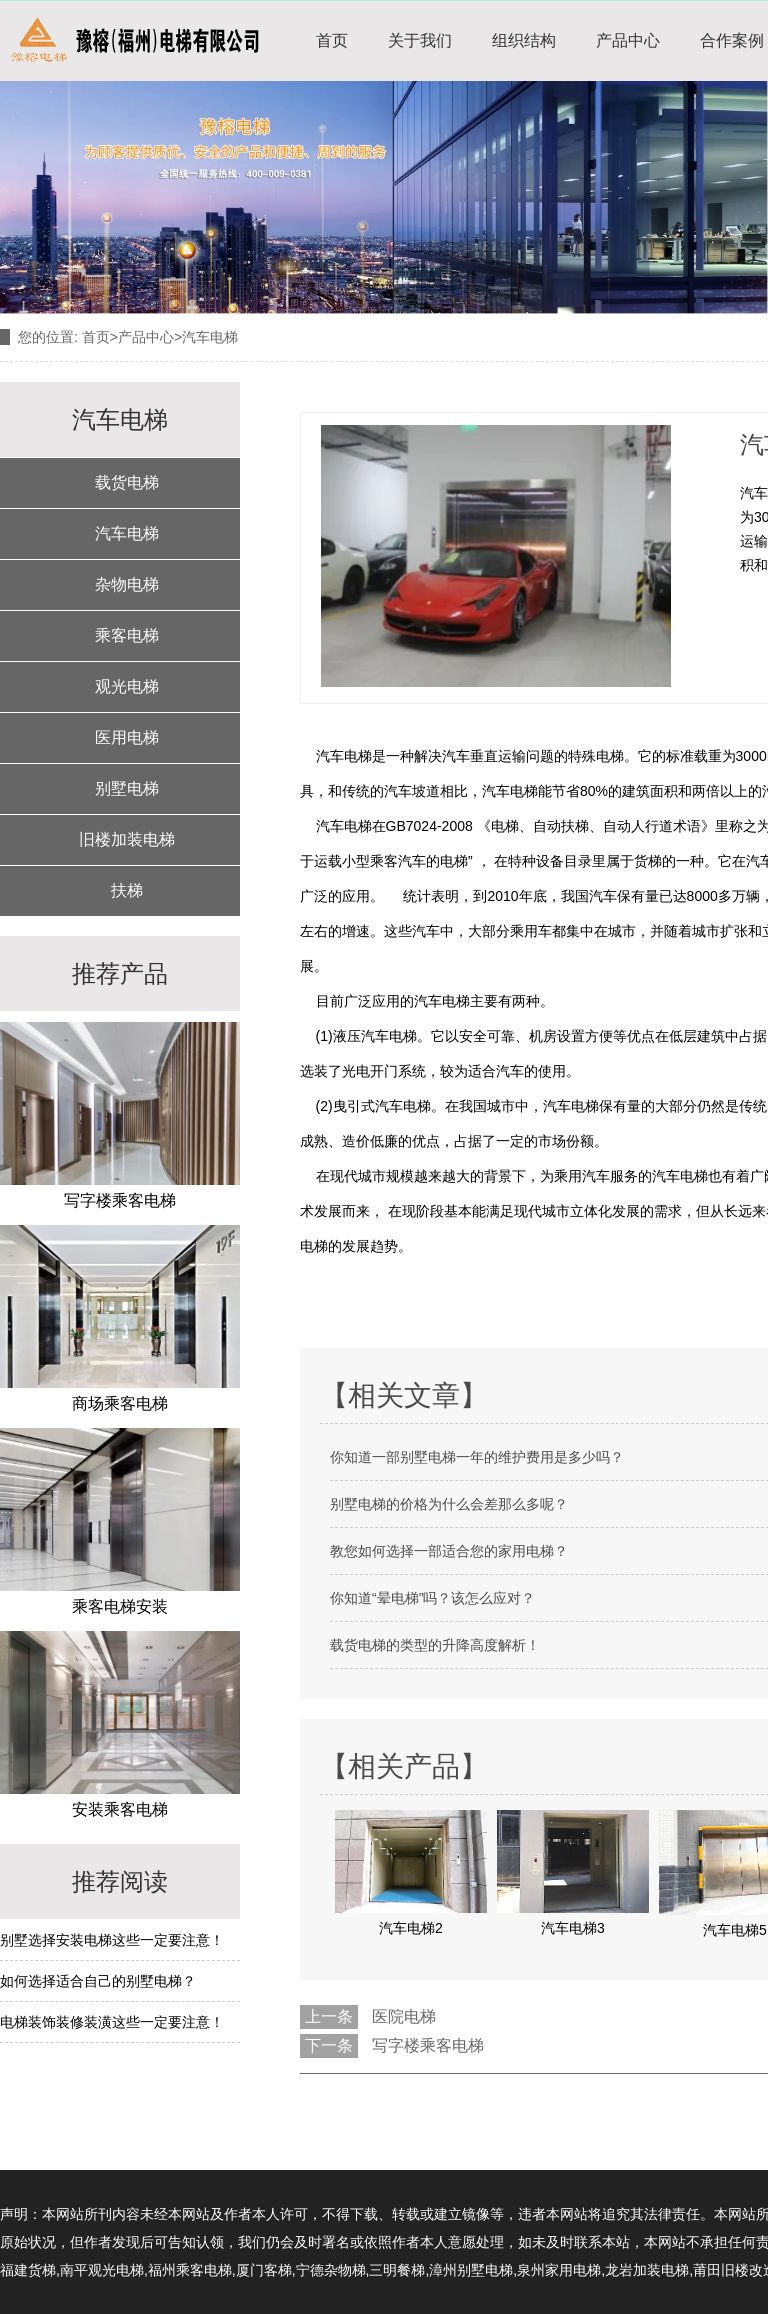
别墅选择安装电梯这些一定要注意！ (112, 1940)
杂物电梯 (127, 584)
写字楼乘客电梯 (428, 2045)
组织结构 (524, 40)
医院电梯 (404, 2016)
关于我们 (420, 40)
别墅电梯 (127, 788)
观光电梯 (127, 686)
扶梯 (127, 890)
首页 (332, 40)
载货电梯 (127, 482)
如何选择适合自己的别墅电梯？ (98, 1981)
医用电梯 (127, 737)
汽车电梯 (127, 533)
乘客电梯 (127, 635)
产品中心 (628, 40)
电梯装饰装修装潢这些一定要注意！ (112, 2022)
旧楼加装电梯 (127, 839)
